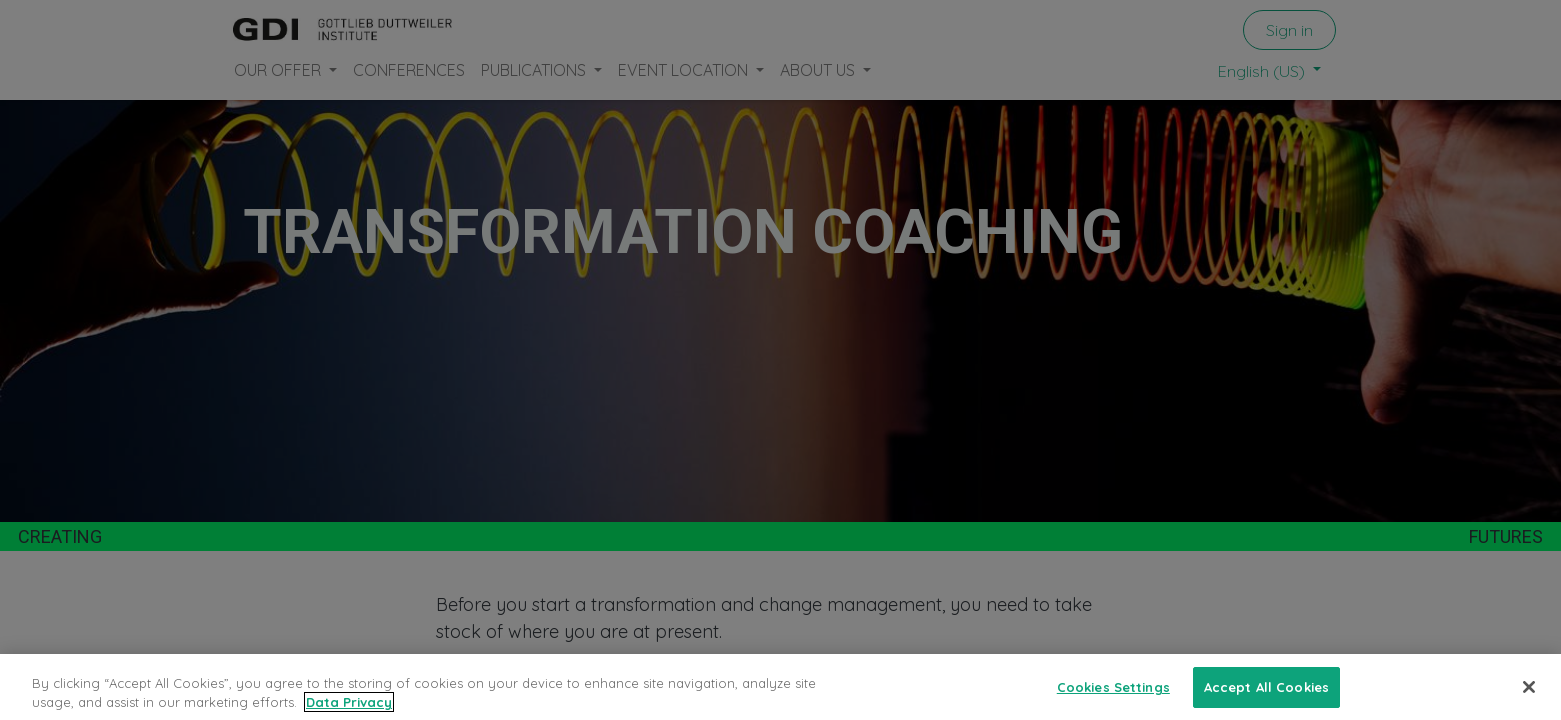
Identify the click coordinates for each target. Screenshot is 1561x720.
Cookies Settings (1113, 699)
